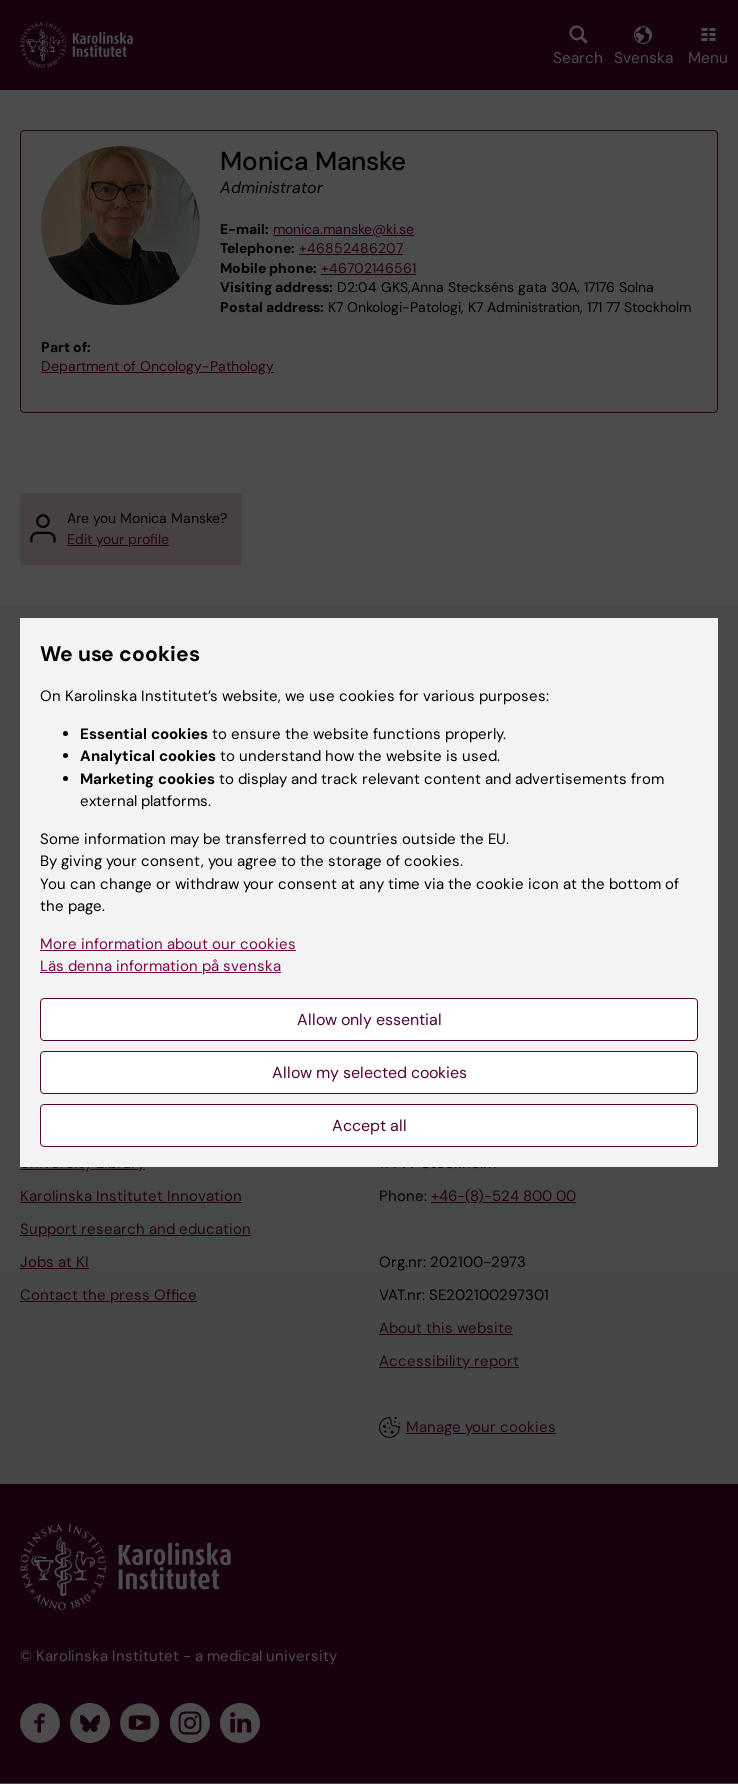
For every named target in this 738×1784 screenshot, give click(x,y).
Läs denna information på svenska (160, 966)
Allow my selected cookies (369, 1072)
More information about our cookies (168, 944)
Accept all (369, 1125)
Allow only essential (369, 1019)
